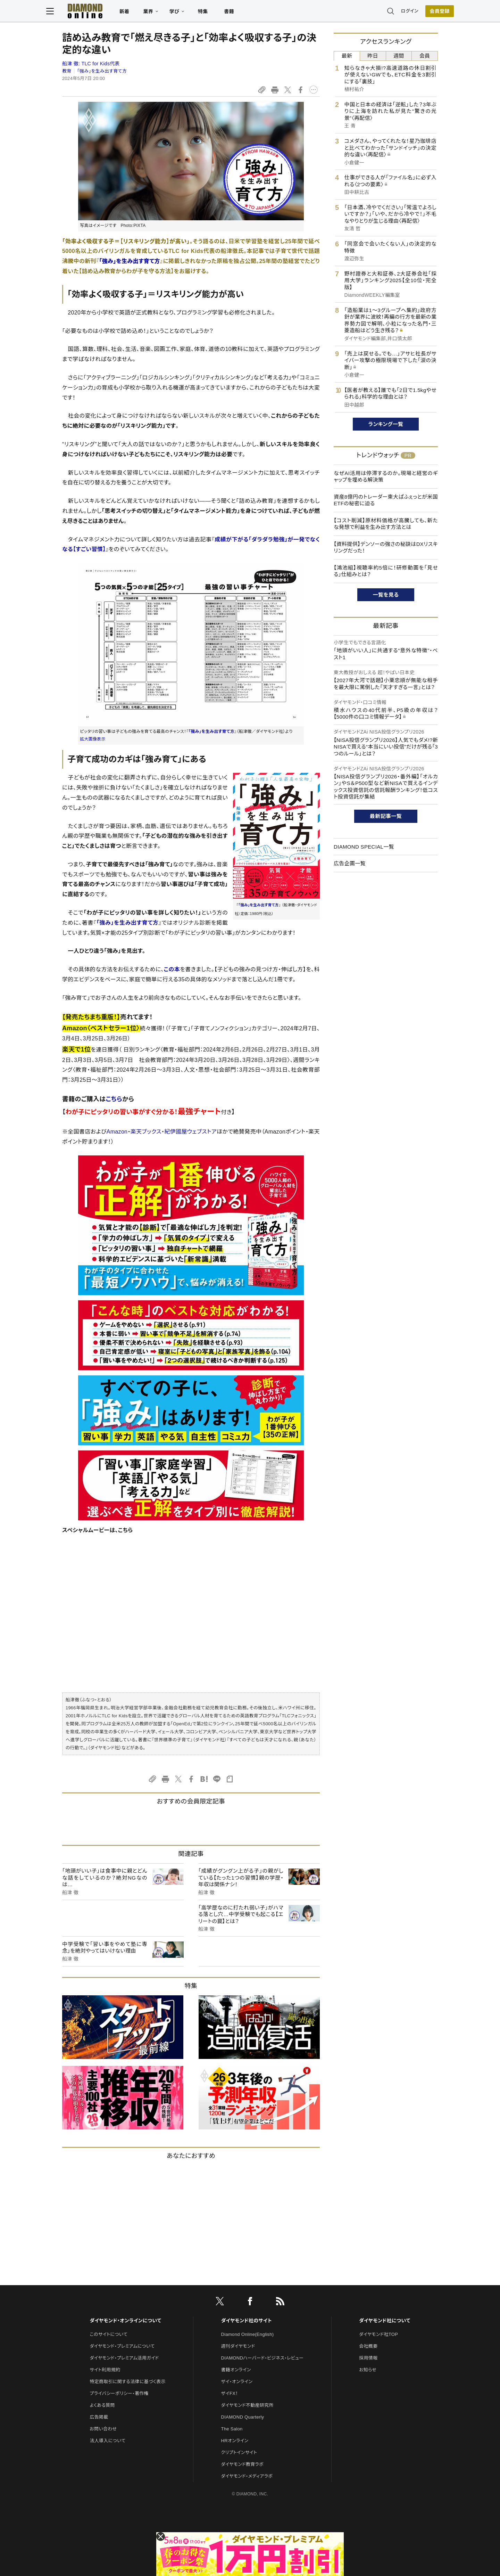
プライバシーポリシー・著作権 (119, 2393)
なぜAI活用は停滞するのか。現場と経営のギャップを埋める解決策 (386, 476)
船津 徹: (91, 63)
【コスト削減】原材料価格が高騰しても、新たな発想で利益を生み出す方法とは (386, 523)
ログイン (393, 12)
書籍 (245, 12)
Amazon (117, 1132)
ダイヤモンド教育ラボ (242, 2464)
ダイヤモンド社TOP (378, 2334)
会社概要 (368, 2346)
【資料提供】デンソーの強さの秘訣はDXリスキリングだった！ (386, 547)
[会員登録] (423, 12)
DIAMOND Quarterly (242, 2417)
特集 (219, 12)
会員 (424, 56)
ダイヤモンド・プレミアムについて (122, 2346)
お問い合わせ (103, 2428)
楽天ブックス (146, 1132)
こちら (114, 1099)
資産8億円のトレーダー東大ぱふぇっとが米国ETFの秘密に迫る (386, 500)
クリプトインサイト (239, 2452)
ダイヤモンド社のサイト (246, 2320)
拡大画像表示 (93, 739)
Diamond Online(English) (247, 2334)
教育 (67, 71)
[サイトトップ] (94, 12)
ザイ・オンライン (237, 2381)
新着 (140, 12)
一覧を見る (386, 595)
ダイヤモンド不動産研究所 (247, 2405)
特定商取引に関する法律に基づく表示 (127, 2381)
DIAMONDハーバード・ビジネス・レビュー (262, 2358)
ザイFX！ (229, 2393)
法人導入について (107, 2440)
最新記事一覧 (386, 816)
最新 (347, 56)
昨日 (372, 56)
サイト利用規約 (105, 2369)
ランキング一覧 (385, 424)
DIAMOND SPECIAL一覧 (364, 847)
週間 (398, 56)
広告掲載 (99, 2417)
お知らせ (367, 2369)
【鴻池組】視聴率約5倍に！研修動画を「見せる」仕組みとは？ (386, 571)
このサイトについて (108, 2334)
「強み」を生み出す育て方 (102, 71)
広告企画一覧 (350, 863)
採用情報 (368, 2358)
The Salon (232, 2428)
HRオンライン (235, 2440)
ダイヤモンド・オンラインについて (125, 2320)
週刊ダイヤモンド (238, 2346)
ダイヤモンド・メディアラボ (247, 2476)
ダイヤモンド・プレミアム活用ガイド (124, 2358)
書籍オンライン (236, 2369)
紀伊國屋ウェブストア (190, 1132)
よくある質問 (102, 2405)
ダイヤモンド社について (384, 2320)
